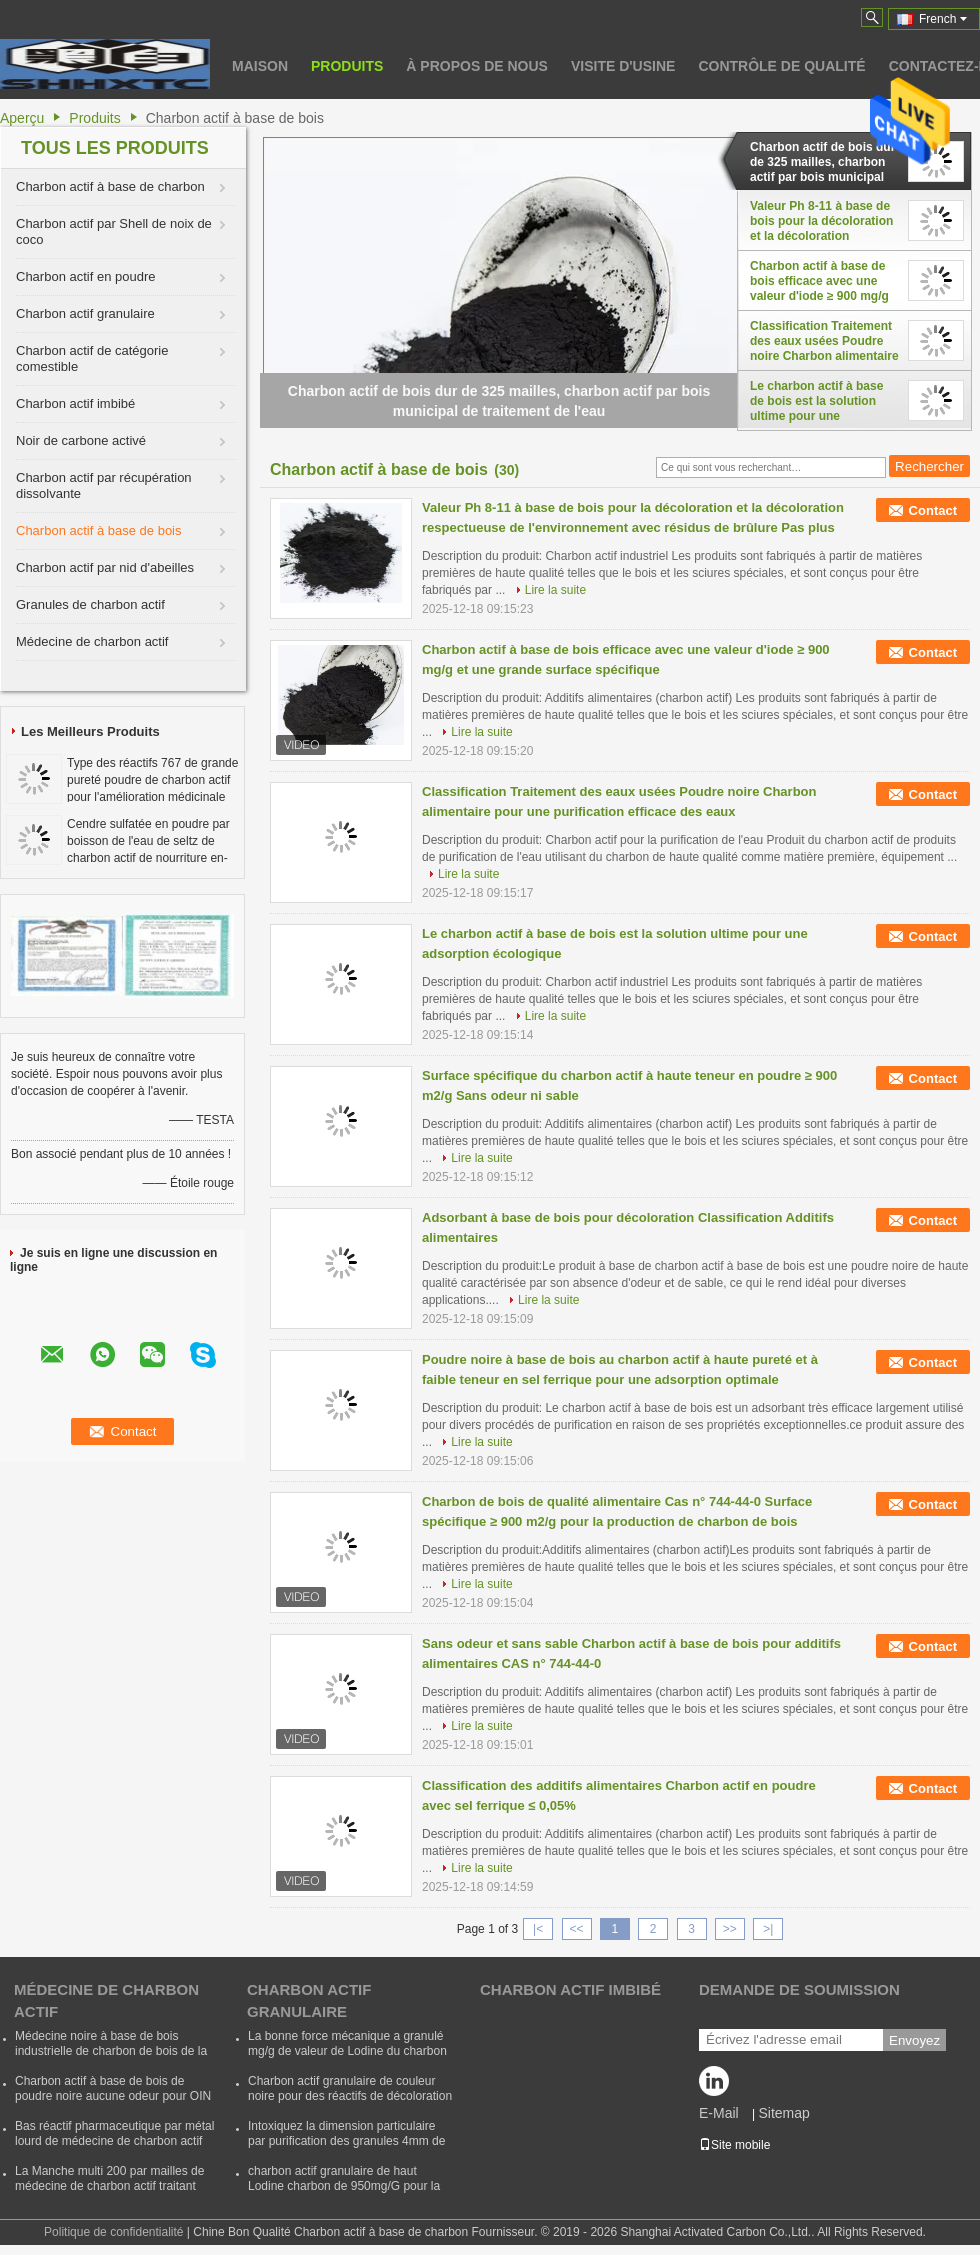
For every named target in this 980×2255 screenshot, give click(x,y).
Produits (347, 66)
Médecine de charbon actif (92, 641)
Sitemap (783, 2113)
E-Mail (719, 2113)
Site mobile (734, 2145)
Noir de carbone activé (81, 440)
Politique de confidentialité (113, 2232)
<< (576, 1929)
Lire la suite (555, 590)
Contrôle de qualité (781, 66)
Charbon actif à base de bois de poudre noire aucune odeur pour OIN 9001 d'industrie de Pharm (113, 2096)
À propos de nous (477, 66)
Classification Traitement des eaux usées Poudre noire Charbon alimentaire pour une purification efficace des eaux (824, 341)
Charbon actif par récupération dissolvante (104, 485)
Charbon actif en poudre (85, 276)
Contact (933, 510)
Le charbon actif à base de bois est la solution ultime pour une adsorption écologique (816, 401)
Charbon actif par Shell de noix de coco (114, 231)
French (943, 19)
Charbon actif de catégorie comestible (92, 358)
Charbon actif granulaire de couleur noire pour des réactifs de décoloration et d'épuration (350, 2096)
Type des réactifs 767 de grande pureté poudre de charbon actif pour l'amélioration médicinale (152, 780)
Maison (260, 66)
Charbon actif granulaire (85, 313)
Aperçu (22, 118)
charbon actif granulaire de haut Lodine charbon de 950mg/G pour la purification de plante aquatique (344, 2186)
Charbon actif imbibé (75, 403)
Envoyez (914, 2040)
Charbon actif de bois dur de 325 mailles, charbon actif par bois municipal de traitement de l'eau (822, 162)
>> (730, 1929)
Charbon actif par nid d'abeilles (105, 567)
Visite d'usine (623, 66)
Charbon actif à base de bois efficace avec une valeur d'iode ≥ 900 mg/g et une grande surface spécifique (819, 281)
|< (538, 1929)
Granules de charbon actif (90, 604)
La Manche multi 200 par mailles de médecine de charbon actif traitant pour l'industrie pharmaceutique (109, 2186)
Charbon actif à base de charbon (110, 186)
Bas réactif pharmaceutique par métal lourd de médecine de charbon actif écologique (114, 2141)
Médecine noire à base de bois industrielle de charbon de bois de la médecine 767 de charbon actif (111, 2051)
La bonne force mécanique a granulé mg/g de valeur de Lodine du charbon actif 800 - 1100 (347, 2051)
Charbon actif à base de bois (99, 530)
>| (768, 1929)
